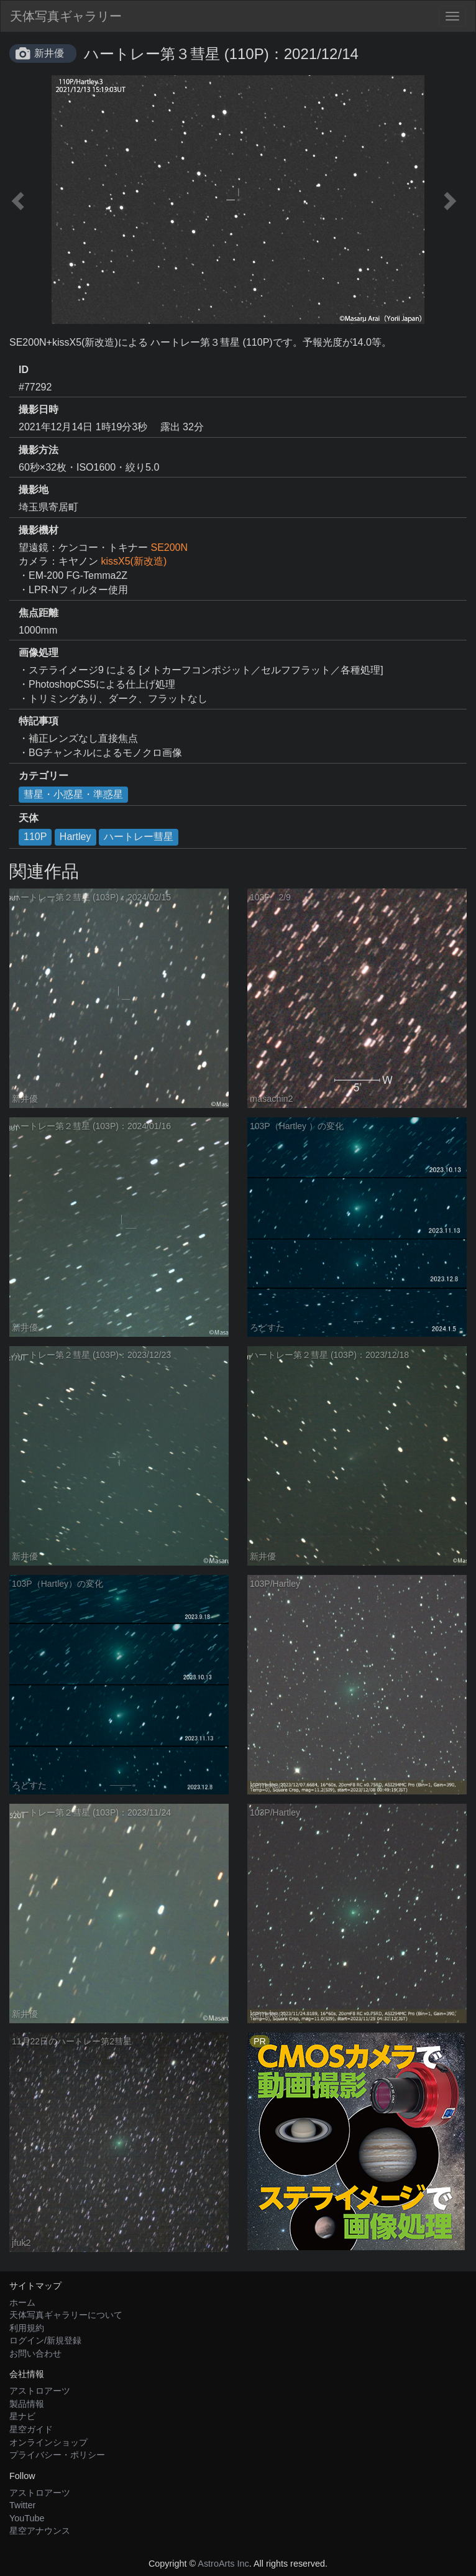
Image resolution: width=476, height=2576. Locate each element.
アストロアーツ (39, 2391)
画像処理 (38, 652)
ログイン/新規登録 (45, 2340)
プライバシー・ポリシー (57, 2455)
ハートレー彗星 (138, 836)
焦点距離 (38, 612)
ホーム (22, 2302)
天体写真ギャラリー (66, 16)
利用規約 (26, 2328)
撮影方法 (38, 450)
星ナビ (22, 2416)
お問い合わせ (35, 2353)
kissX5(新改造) (134, 561)
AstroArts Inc (223, 2564)
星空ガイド (31, 2429)
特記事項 (38, 721)
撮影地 (33, 489)
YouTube (27, 2518)
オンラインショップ (48, 2442)
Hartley (75, 836)
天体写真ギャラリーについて (65, 2315)
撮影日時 (38, 409)
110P (35, 836)
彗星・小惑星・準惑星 (73, 794)
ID (24, 369)
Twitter (22, 2505)
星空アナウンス (39, 2531)
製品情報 (26, 2404)
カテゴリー (43, 775)
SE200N (169, 547)
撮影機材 (38, 530)
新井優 (49, 53)
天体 (29, 818)
